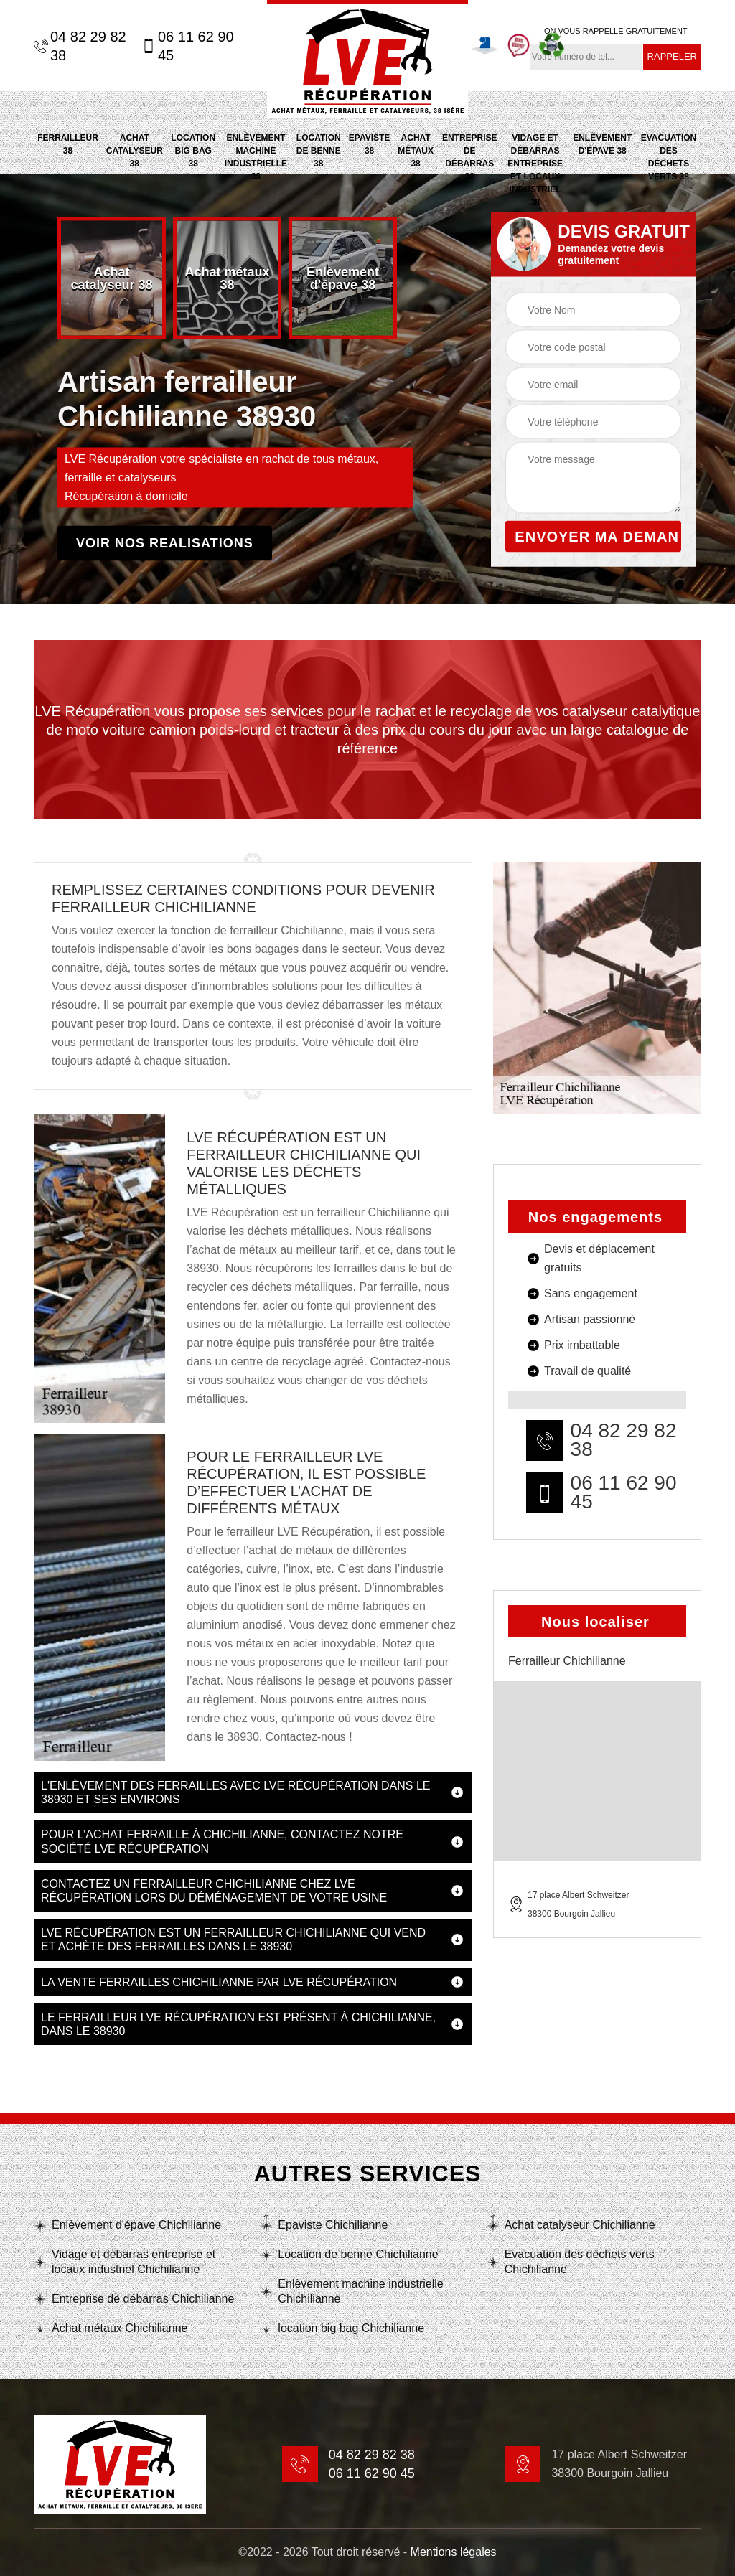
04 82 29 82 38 (80, 46)
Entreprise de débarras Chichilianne (143, 2299)
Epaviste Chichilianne (333, 2225)
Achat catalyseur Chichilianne (580, 2225)
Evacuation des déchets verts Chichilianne (580, 2261)
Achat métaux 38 (416, 151)
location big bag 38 (193, 151)
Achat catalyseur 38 (134, 151)
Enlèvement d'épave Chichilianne (136, 2225)
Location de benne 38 (318, 151)
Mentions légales (454, 2552)
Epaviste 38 (369, 144)
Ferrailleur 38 (67, 144)
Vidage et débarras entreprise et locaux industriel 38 (535, 170)
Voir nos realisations (164, 543)
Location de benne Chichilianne (358, 2254)
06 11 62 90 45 (187, 46)
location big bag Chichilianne (351, 2328)
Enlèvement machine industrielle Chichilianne (360, 2291)
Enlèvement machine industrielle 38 (256, 157)
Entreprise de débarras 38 (469, 157)
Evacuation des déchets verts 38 (669, 157)
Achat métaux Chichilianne (119, 2328)
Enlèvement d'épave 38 (602, 144)
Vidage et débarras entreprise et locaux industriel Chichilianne (133, 2261)
